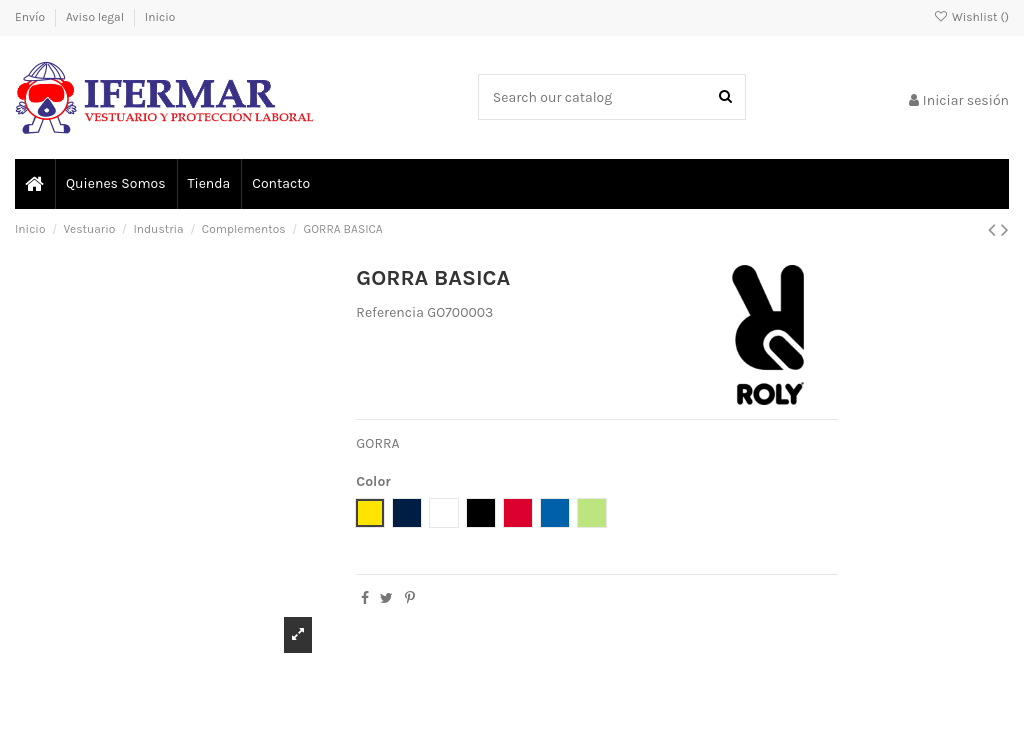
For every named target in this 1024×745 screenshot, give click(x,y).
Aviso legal (96, 17)
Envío (31, 17)
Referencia (390, 312)
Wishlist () (971, 17)
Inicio (160, 17)
